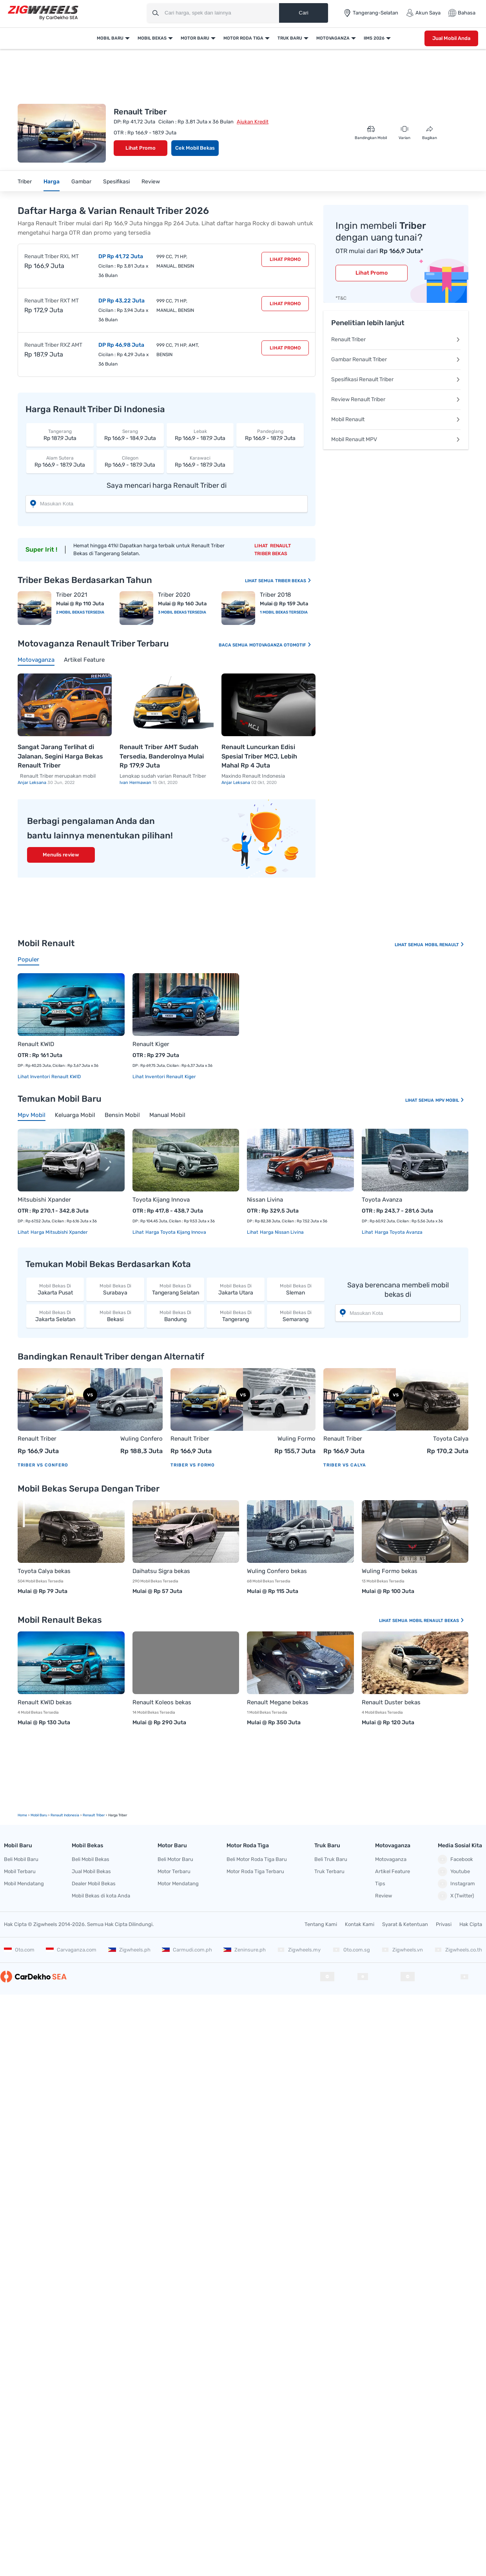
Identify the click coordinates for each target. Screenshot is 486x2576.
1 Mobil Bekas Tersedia (284, 612)
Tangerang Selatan (175, 1289)
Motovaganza (333, 38)
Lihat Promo (140, 148)
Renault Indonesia (65, 1815)
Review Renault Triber (396, 399)
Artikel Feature (392, 1871)
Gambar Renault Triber (396, 359)
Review (150, 181)
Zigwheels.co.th (458, 1950)
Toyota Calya (450, 1438)
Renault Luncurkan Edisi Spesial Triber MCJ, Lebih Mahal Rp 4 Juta (259, 756)
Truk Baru (289, 38)
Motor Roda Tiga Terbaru (255, 1871)
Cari (303, 13)
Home (22, 1815)
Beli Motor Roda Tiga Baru (257, 1859)
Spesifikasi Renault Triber (396, 379)
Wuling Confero (141, 1438)
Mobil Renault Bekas (436, 1620)
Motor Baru (195, 38)
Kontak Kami (359, 1924)
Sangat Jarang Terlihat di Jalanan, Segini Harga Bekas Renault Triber (60, 756)
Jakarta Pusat (55, 1289)
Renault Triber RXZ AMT (53, 345)
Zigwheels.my (299, 1950)
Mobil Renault (396, 419)
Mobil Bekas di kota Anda (101, 1896)
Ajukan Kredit (252, 122)
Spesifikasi (116, 181)
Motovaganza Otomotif (280, 645)
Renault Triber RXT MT (51, 300)
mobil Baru (39, 1815)
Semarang (296, 1316)
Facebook (455, 1859)
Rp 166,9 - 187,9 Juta (200, 435)
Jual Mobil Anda (451, 38)
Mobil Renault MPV (396, 439)
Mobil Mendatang (24, 1883)
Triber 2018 (275, 594)
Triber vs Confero (43, 1465)
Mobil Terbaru (20, 1871)
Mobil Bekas (152, 38)
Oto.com (19, 1950)
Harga (52, 181)
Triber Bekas (293, 580)
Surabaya (115, 1289)
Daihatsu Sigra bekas (161, 1571)
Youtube (454, 1871)
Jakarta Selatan (55, 1316)
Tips (380, 1883)
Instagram (456, 1883)
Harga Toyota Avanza (398, 1232)
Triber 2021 (71, 594)
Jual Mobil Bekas (91, 1871)
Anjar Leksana (32, 782)
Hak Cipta (470, 1924)
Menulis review (61, 855)
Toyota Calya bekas (44, 1571)
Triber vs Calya (344, 1465)
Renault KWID (36, 1044)
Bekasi (115, 1316)
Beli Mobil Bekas (90, 1859)
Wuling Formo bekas (389, 1571)
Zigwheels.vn (402, 1950)
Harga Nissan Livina (281, 1232)
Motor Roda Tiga (243, 38)
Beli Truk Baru (330, 1859)
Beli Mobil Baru (21, 1859)
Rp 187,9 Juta (60, 435)
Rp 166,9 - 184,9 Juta (130, 435)
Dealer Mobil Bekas (94, 1883)
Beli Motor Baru (175, 1859)
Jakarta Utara (235, 1289)
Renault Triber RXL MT (51, 256)
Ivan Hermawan (136, 782)
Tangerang (235, 1316)
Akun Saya (423, 13)
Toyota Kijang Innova (161, 1199)
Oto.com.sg (351, 1950)
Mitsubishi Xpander (44, 1199)
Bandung (175, 1316)
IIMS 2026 (374, 38)
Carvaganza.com (71, 1950)
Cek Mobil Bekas (195, 148)
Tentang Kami (321, 1924)
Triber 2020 (174, 594)
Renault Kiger (150, 1044)
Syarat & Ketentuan (405, 1924)
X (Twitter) (456, 1896)
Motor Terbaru (174, 1871)
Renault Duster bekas (391, 1702)
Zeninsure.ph (244, 1950)
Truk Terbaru (329, 1871)
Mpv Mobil (449, 1100)
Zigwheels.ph (129, 1950)
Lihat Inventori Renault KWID (49, 1076)
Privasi (444, 1924)
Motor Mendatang (178, 1883)
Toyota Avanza (382, 1199)
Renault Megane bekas (277, 1702)
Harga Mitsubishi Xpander (58, 1232)
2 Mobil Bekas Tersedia (80, 612)
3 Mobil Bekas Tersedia (182, 612)
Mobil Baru (110, 38)
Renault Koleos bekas (161, 1702)
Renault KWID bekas (45, 1702)
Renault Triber (396, 339)
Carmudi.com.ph (187, 1950)
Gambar (81, 181)
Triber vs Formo (192, 1465)
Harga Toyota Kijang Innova (175, 1232)
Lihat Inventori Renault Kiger (164, 1076)
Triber (25, 181)
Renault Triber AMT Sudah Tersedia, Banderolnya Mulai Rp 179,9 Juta (162, 756)
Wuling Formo (296, 1438)
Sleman (296, 1289)
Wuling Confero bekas (277, 1571)
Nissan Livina (265, 1199)
